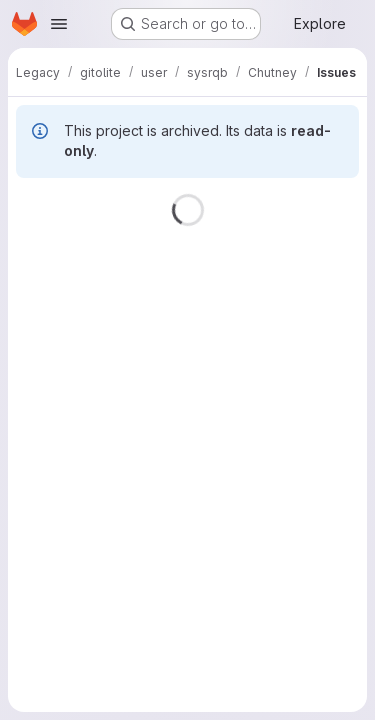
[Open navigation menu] (59, 24)
